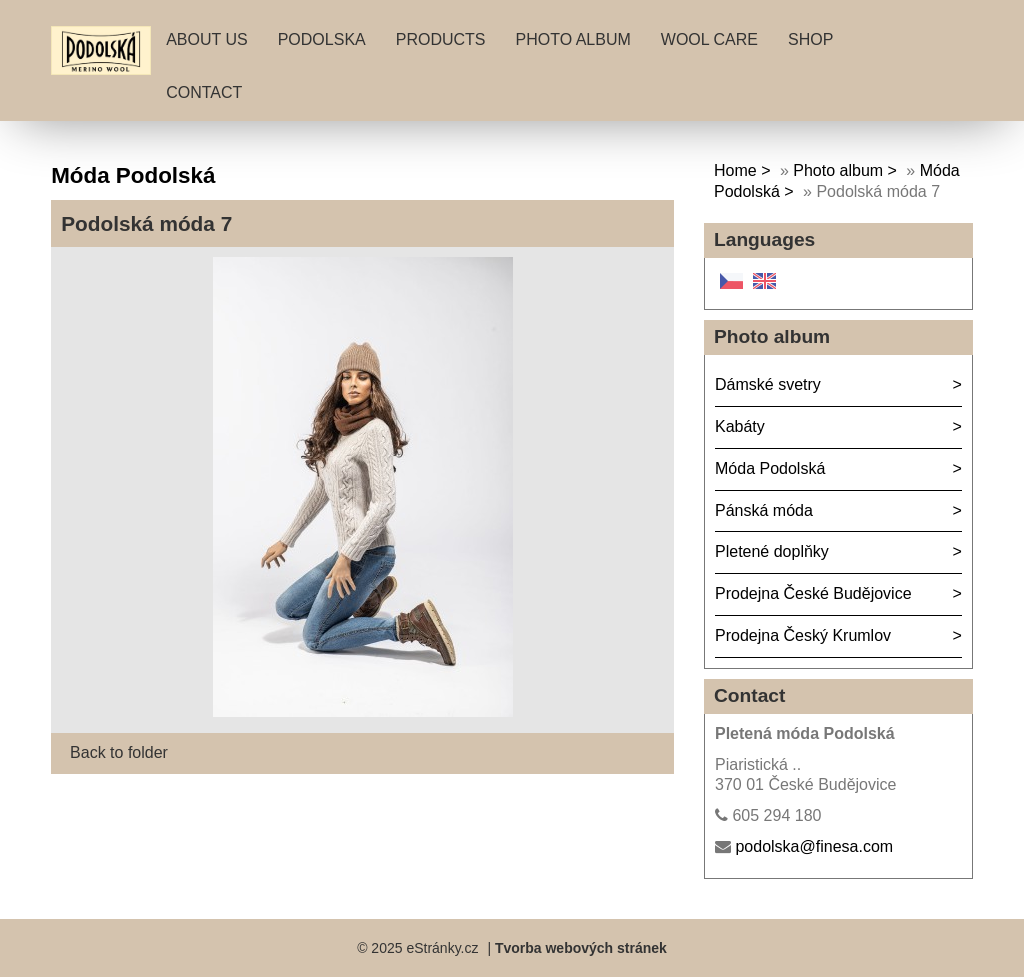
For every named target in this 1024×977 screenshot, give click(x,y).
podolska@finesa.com (814, 846)
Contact (204, 92)
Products (441, 39)
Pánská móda (764, 510)
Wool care (709, 39)
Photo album (573, 39)
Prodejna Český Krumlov (803, 635)
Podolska (322, 39)
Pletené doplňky (772, 551)
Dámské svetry (768, 384)
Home (735, 170)
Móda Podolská (770, 468)
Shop (810, 39)
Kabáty (740, 426)
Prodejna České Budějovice (813, 593)
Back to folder (119, 752)
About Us (207, 39)
